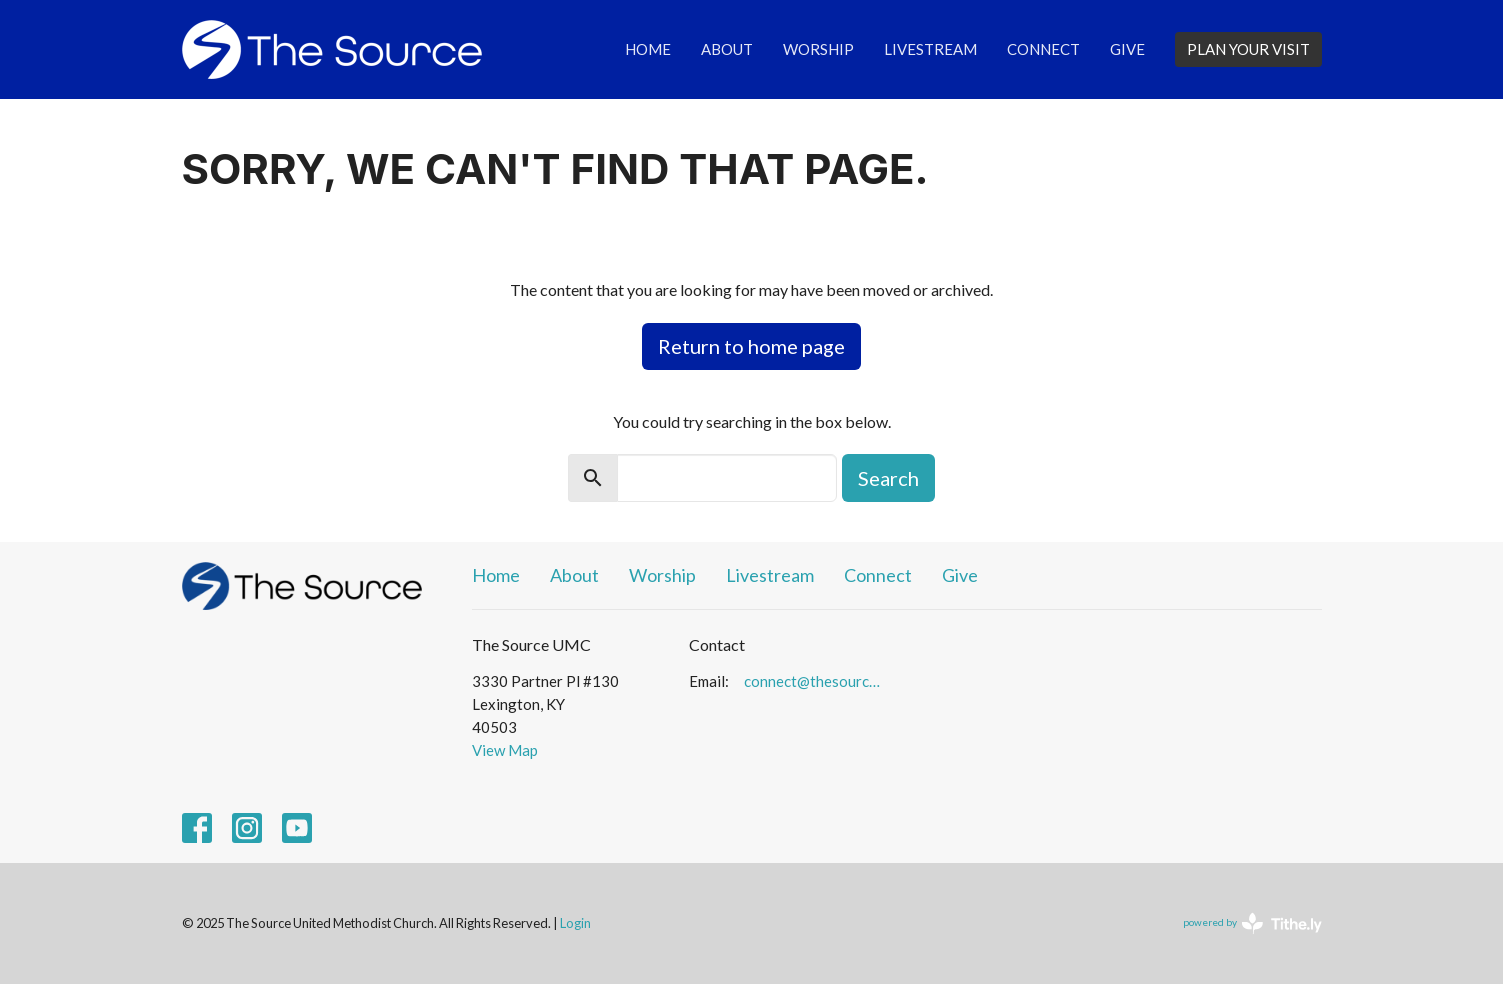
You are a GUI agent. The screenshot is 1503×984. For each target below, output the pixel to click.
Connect (1043, 49)
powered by (1252, 923)
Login (575, 923)
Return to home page (751, 346)
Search (888, 478)
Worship (818, 49)
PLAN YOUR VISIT (1248, 49)
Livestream (930, 49)
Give (1127, 49)
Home (648, 49)
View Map (505, 750)
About (727, 49)
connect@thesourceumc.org (815, 681)
